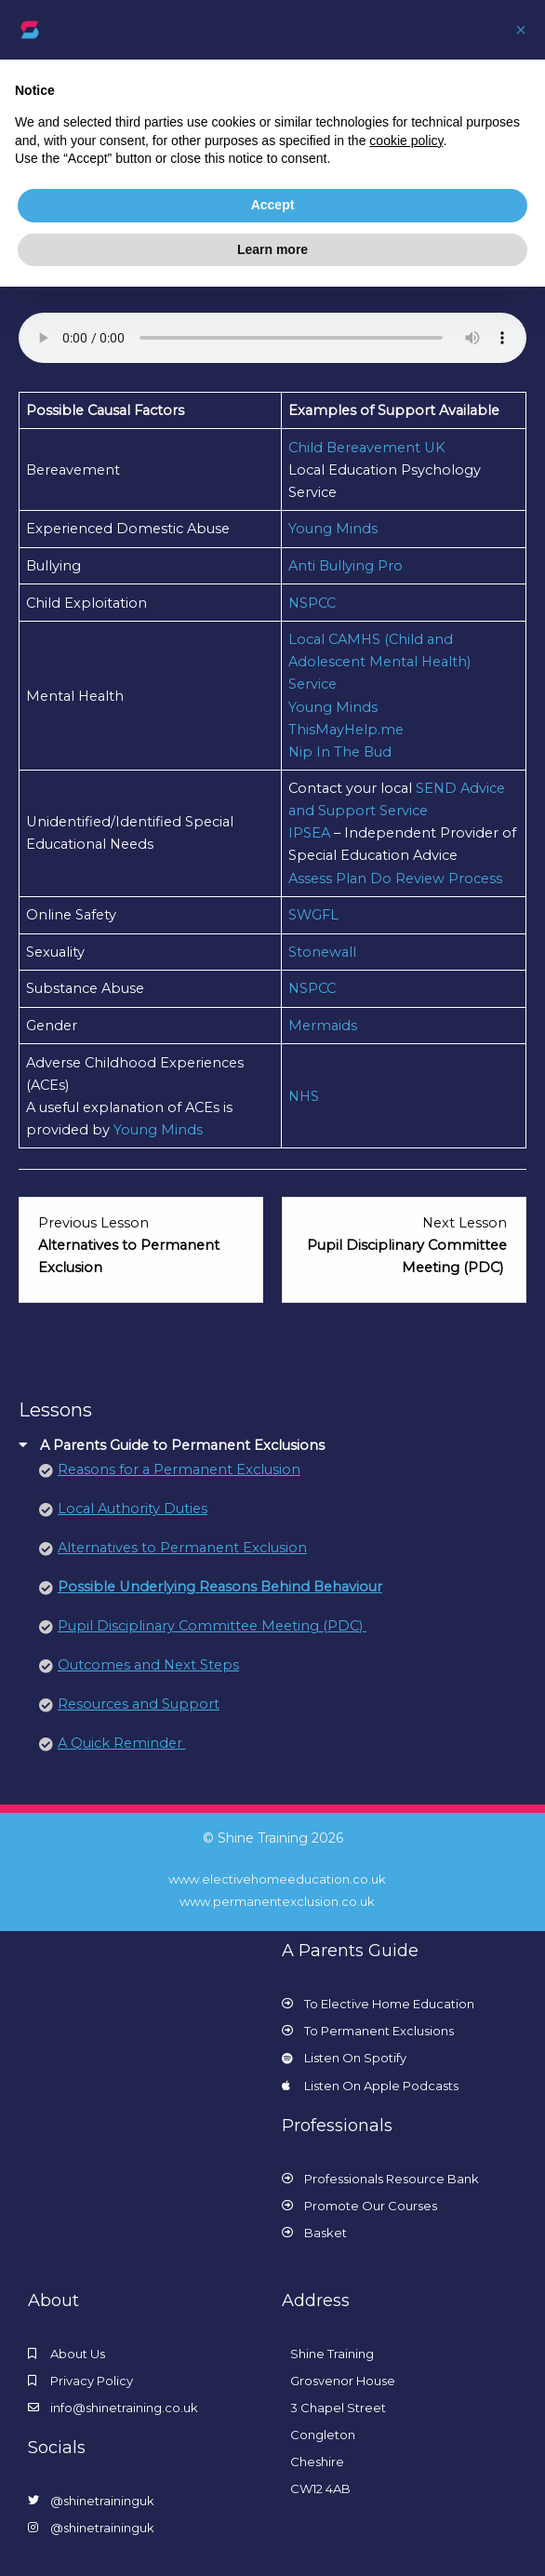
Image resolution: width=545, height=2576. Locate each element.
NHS (303, 1096)
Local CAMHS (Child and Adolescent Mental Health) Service (379, 661)
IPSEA (311, 833)
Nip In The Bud (340, 752)
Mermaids (322, 1025)
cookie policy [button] (406, 140)
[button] (521, 30)
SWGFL (313, 914)
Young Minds (333, 528)
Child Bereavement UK (366, 447)
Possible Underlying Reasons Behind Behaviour (220, 1586)
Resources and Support (138, 1704)
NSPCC (312, 603)
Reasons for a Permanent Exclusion (179, 1469)
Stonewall (322, 952)
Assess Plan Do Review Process (395, 878)
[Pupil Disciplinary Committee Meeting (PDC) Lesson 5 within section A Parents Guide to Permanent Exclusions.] (404, 1245)
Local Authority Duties (132, 1508)
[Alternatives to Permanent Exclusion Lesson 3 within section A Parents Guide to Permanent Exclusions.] (141, 1245)
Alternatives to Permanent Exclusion (182, 1547)
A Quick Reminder (122, 1743)
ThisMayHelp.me (346, 729)
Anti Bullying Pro (345, 565)
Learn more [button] (272, 249)
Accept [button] (273, 204)
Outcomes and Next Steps (148, 1665)
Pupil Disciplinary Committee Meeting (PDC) (212, 1625)
